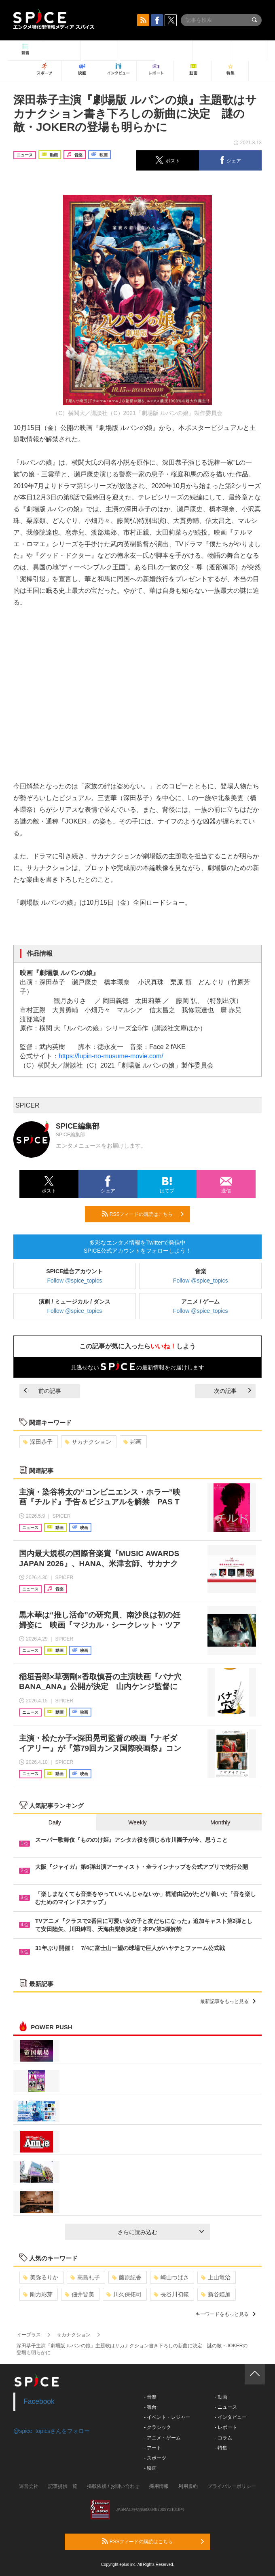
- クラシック (157, 2427)
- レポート (225, 2427)
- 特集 (220, 2448)
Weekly (137, 1822)
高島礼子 (85, 2277)
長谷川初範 (171, 2294)
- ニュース (225, 2407)
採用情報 (159, 2486)
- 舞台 (150, 2407)
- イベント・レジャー (167, 2417)
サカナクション (88, 1442)
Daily (55, 1822)
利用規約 (188, 2486)
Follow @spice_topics (74, 1280)
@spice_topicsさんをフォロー (51, 2431)
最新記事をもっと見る (228, 2001)
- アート (152, 2448)
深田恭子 (38, 1442)
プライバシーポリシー (231, 2486)
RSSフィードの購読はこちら (143, 1214)
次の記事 (232, 1391)
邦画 (132, 1442)
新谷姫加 (216, 2294)
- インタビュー (230, 2417)
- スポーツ (155, 2458)
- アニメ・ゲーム (162, 2438)
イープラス (29, 2335)
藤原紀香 (127, 2277)
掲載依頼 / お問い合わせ (113, 2486)
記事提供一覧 (62, 2486)
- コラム (223, 2438)
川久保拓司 (124, 2294)
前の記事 (42, 1391)
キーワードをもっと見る (225, 2314)
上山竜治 (216, 2277)
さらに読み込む (161, 2232)
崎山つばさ (171, 2277)
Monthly (220, 1822)
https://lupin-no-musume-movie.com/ (111, 1056)
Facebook (39, 2401)
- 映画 (150, 2468)
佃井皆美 (79, 2294)
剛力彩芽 (38, 2294)
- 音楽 (150, 2397)
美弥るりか (40, 2277)
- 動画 (220, 2397)
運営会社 (28, 2486)
